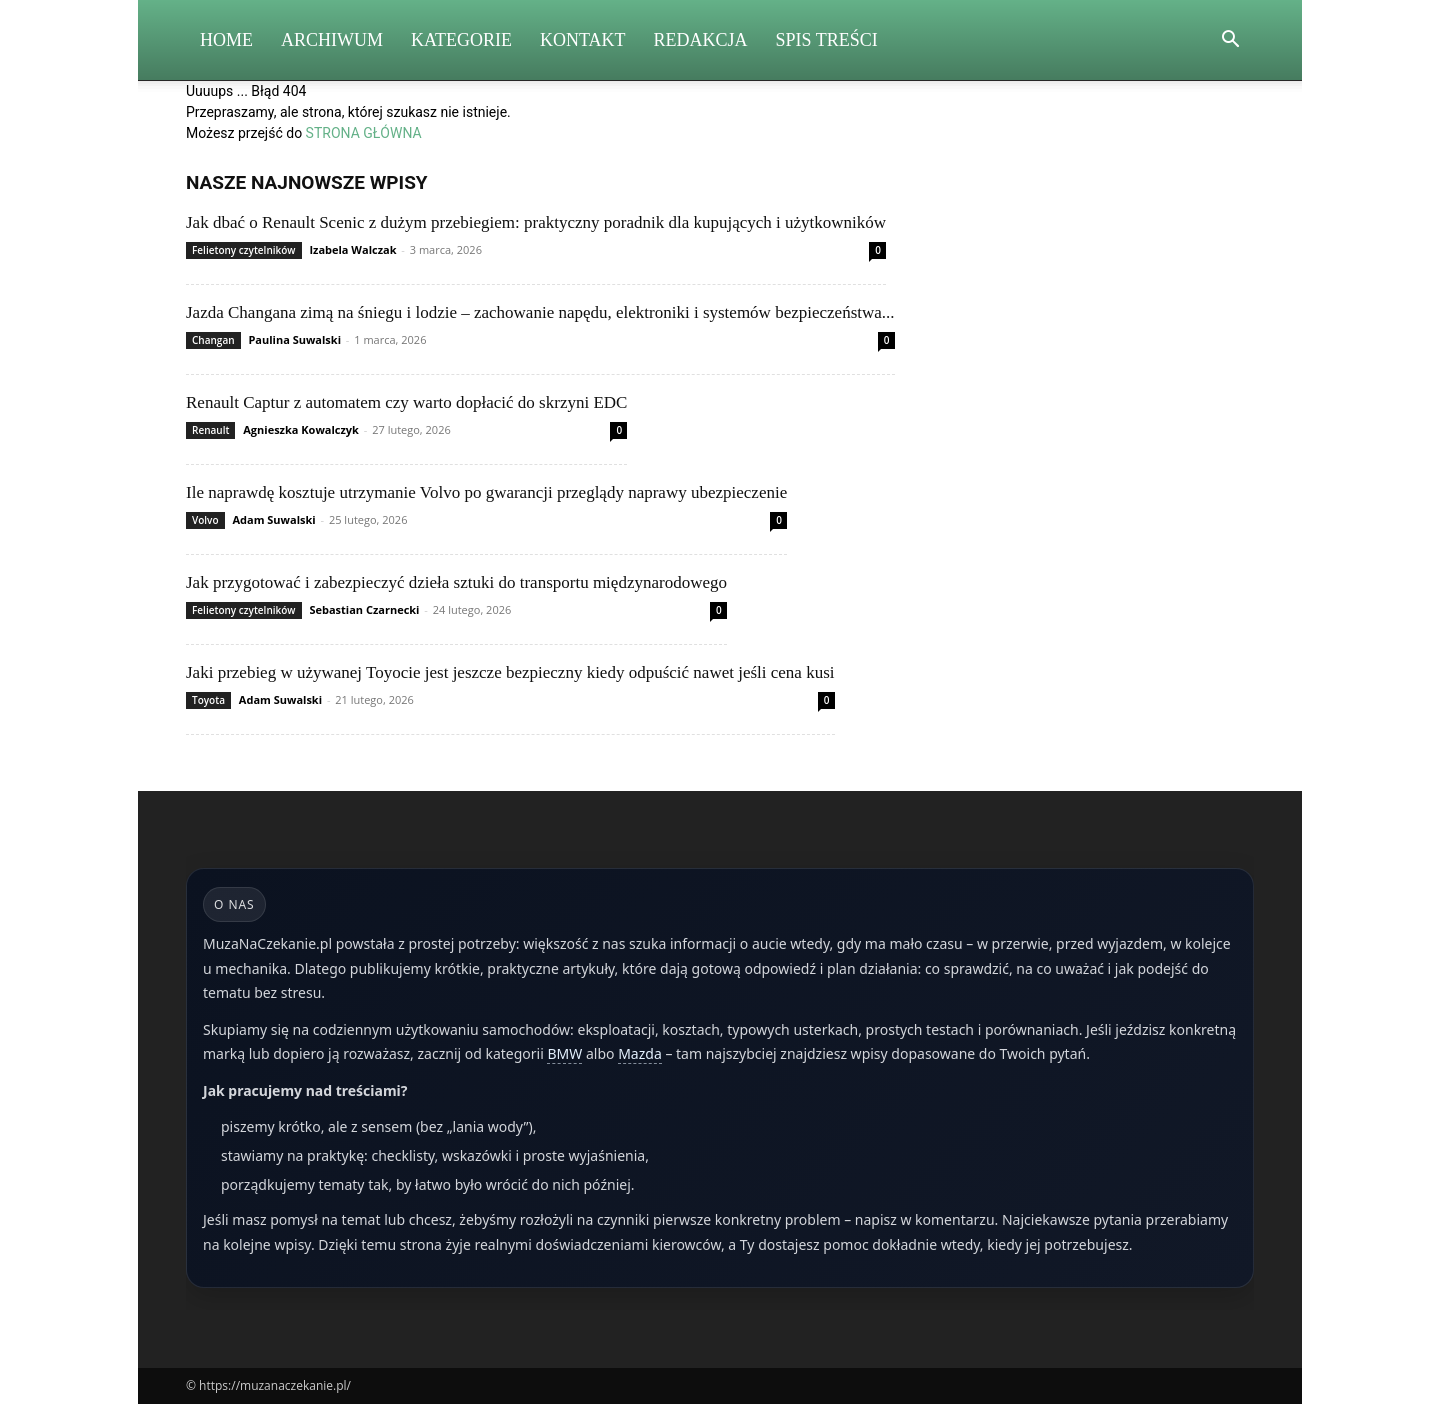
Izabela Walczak (352, 249)
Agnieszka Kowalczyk (301, 429)
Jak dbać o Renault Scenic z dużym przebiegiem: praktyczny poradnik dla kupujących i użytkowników (536, 222)
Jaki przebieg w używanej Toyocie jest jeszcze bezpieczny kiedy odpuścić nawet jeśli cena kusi (510, 672)
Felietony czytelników (244, 250)
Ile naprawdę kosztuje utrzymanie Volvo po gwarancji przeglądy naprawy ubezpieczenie (486, 492)
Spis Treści (827, 40)
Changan (213, 340)
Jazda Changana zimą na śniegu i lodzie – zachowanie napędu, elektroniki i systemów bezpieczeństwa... (540, 312)
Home (226, 40)
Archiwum (332, 40)
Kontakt (583, 40)
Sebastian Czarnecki (364, 609)
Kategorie (461, 40)
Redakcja (701, 40)
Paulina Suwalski (294, 339)
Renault (210, 430)
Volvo (205, 520)
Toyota (208, 700)
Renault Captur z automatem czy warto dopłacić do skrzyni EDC (406, 402)
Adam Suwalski (273, 519)
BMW (564, 1053)
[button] (1230, 41)
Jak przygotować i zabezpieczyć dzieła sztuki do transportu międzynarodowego (456, 582)
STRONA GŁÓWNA (364, 133)
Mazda (640, 1053)
